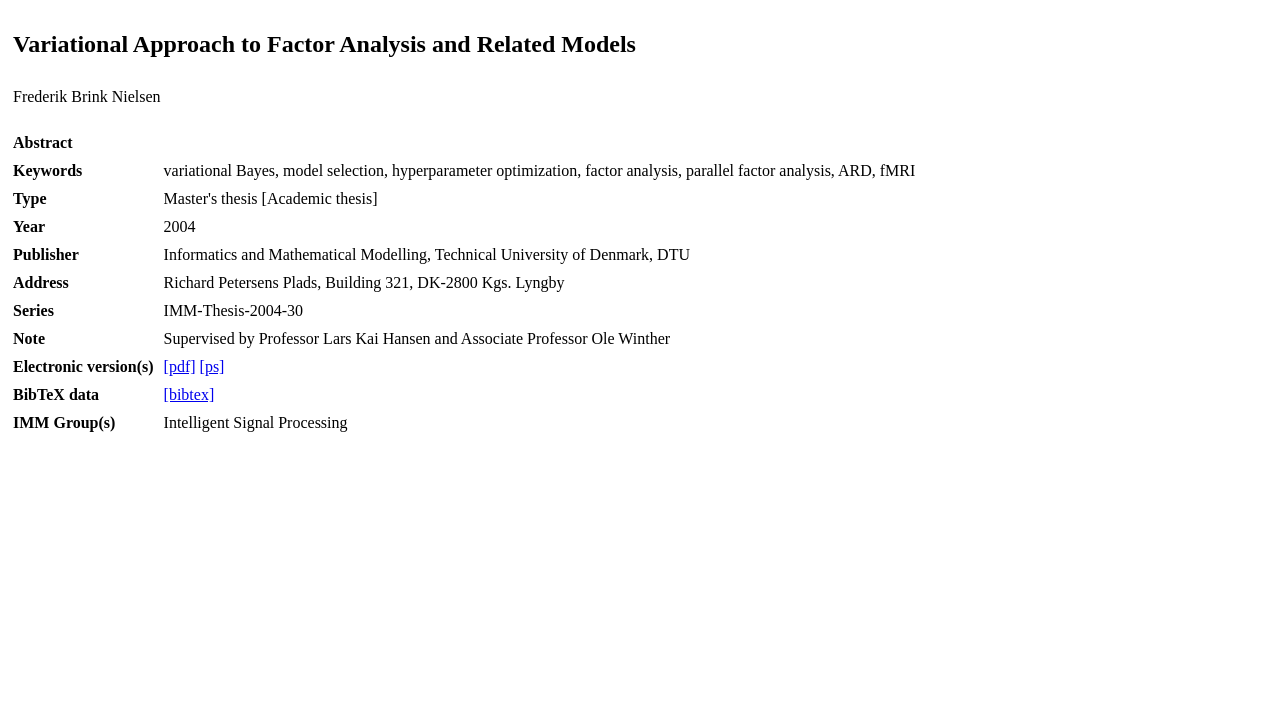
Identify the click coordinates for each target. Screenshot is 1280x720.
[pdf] (180, 366)
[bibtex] (189, 394)
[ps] (212, 366)
